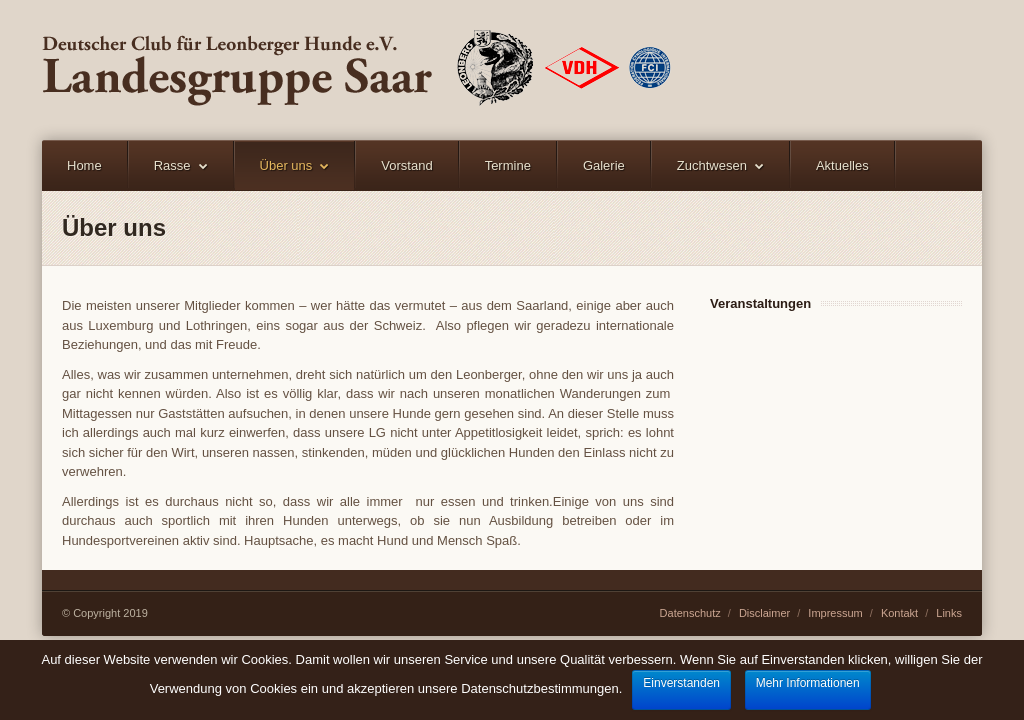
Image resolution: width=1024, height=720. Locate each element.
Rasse (172, 165)
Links (949, 613)
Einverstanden (681, 683)
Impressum (835, 613)
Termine (508, 165)
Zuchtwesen (712, 165)
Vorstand (406, 165)
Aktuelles (842, 165)
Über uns (286, 165)
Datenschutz (690, 613)
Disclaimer (764, 613)
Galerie (604, 165)
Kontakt (899, 613)
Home (84, 165)
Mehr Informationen (808, 683)
